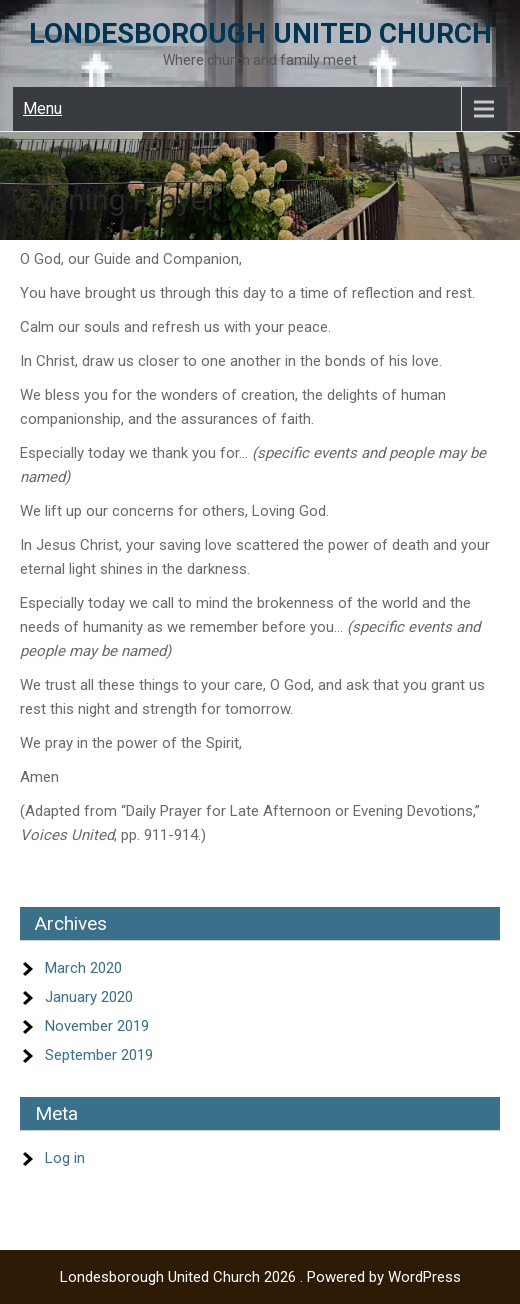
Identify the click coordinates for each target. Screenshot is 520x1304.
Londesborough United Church (260, 33)
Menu (42, 108)
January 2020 (89, 997)
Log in (65, 1158)
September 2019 (99, 1055)
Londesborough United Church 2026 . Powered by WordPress (260, 1277)
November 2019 (97, 1026)
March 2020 (83, 968)
